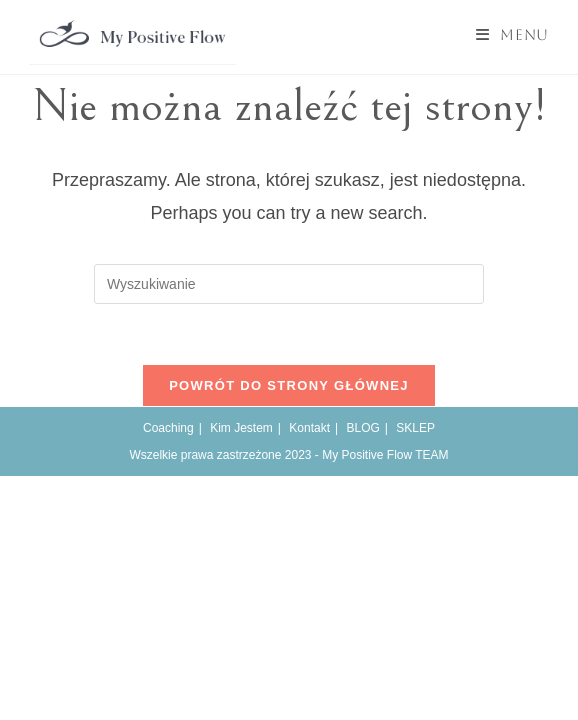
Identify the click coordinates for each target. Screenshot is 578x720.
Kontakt (309, 428)
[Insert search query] (289, 284)
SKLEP (415, 428)
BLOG (362, 428)
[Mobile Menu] (512, 34)
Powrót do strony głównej (289, 385)
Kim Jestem (241, 428)
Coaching (168, 428)
